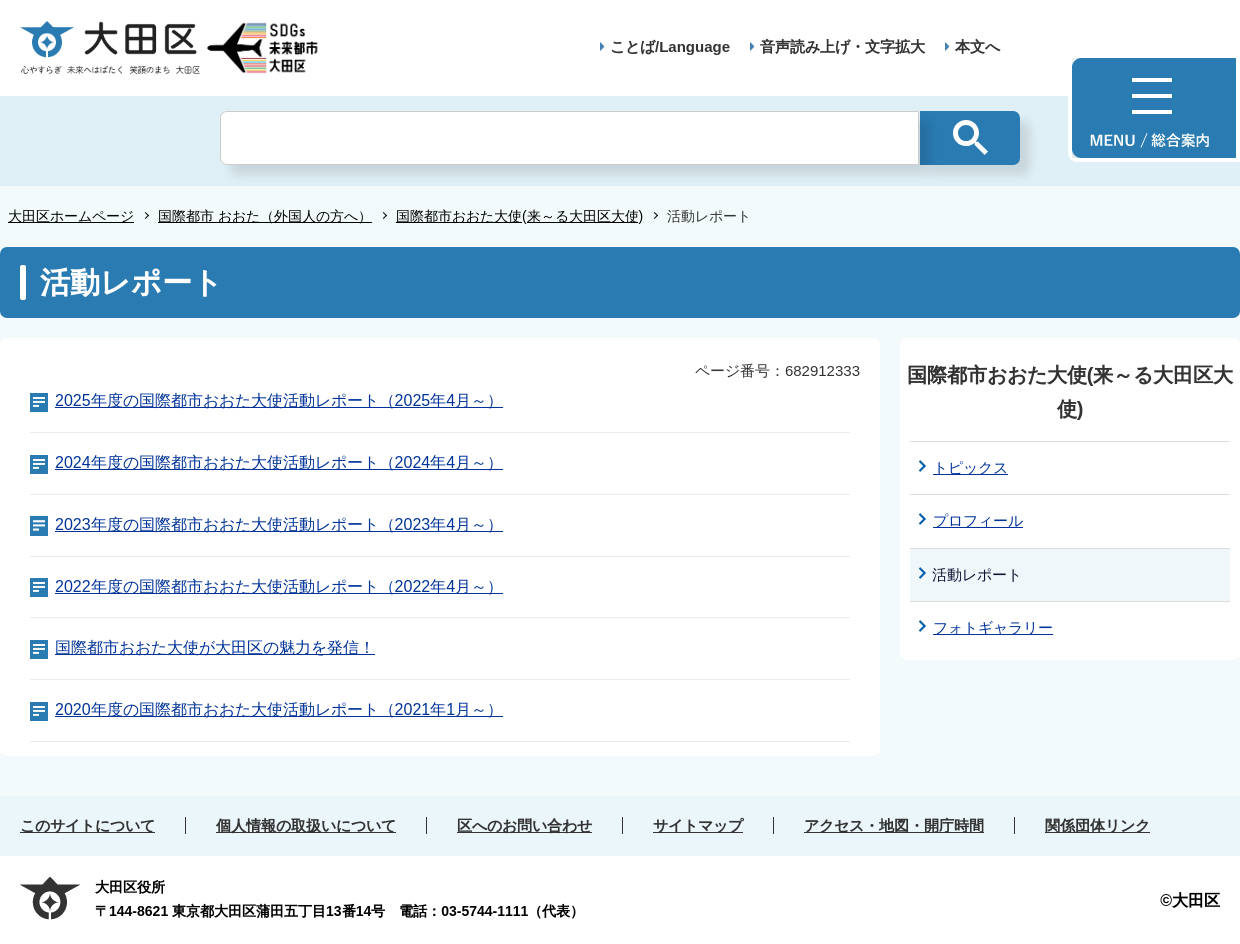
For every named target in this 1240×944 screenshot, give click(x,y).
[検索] (569, 138)
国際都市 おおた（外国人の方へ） (265, 216)
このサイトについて (87, 825)
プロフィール (978, 520)
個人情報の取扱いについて (306, 825)
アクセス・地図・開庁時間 (894, 825)
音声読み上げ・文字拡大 (842, 46)
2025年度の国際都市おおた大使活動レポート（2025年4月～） (279, 400)
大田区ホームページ (71, 216)
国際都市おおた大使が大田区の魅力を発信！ (215, 647)
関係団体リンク (1097, 825)
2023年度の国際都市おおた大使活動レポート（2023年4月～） (279, 524)
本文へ (977, 46)
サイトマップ (698, 825)
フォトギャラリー (993, 627)
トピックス (970, 467)
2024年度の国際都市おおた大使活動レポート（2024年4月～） (279, 462)
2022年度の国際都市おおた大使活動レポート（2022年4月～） (279, 586)
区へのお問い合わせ (524, 825)
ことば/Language (670, 46)
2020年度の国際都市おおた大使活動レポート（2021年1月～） (279, 709)
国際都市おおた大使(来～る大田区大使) (519, 216)
